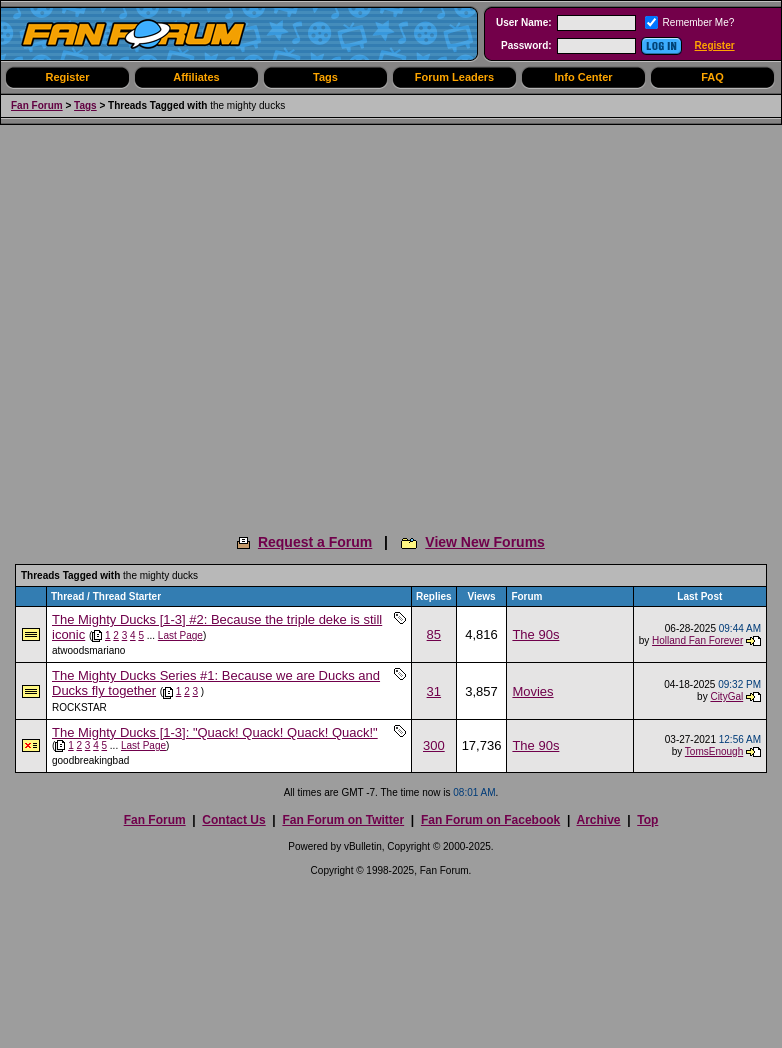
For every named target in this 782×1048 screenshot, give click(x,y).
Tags (325, 77)
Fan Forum (37, 105)
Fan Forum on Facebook (490, 820)
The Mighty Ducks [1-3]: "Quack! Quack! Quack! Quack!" (215, 732)
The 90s (535, 634)
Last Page (180, 635)
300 (434, 745)
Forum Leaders (454, 77)
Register (715, 45)
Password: (526, 45)
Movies (532, 691)
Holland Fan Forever (697, 640)
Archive (598, 820)
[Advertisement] (187, 322)
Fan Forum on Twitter (343, 820)
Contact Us (233, 820)
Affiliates (196, 77)
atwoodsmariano (88, 650)
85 (434, 634)
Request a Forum (315, 542)
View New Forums (485, 542)
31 (434, 691)
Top (647, 820)
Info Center (583, 77)
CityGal (726, 696)
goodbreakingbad (90, 760)
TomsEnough (714, 751)
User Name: (524, 22)
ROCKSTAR (79, 707)
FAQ (712, 77)
